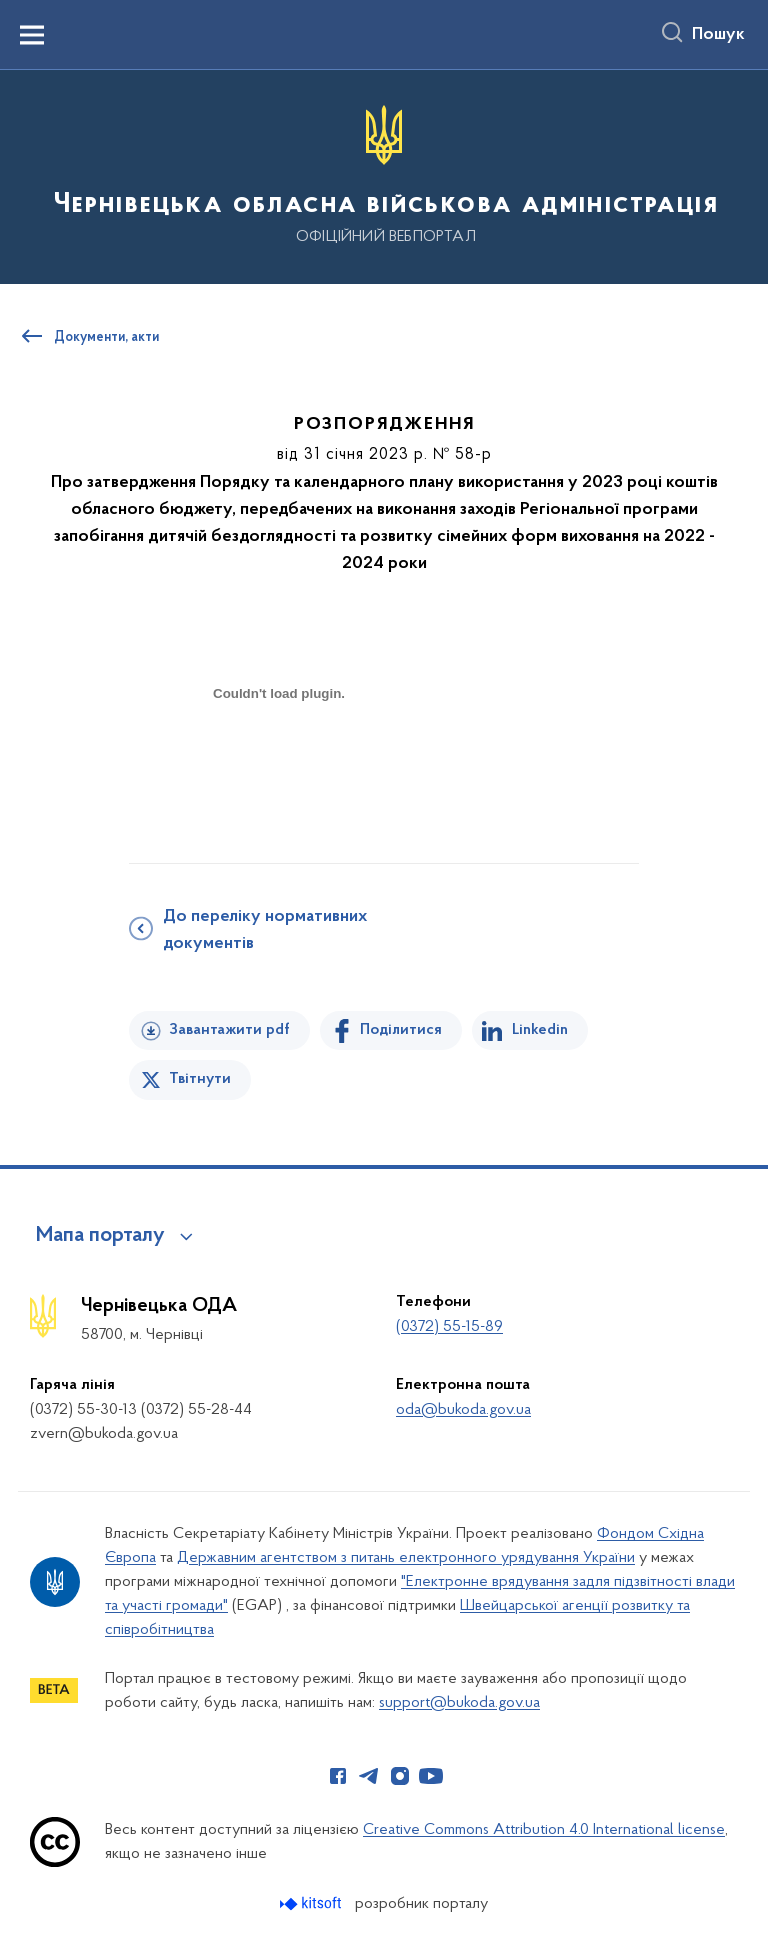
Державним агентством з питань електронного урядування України (406, 1558)
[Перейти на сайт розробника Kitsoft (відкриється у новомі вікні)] (312, 1903)
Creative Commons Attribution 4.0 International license (544, 1830)
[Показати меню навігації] (32, 35)
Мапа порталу (100, 1236)
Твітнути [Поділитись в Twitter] (200, 1079)
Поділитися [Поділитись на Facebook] (401, 1030)
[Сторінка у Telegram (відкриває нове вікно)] (369, 1776)
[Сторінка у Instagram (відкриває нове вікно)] (400, 1776)
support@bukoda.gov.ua (459, 1703)
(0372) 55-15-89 (449, 1327)
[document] (279, 763)
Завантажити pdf (229, 1030)
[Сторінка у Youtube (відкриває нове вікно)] (431, 1776)
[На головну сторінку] (384, 175)
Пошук (718, 35)
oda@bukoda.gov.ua (463, 1410)
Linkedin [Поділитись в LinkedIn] (540, 1030)
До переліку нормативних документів (265, 930)
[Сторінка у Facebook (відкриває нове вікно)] (338, 1776)
